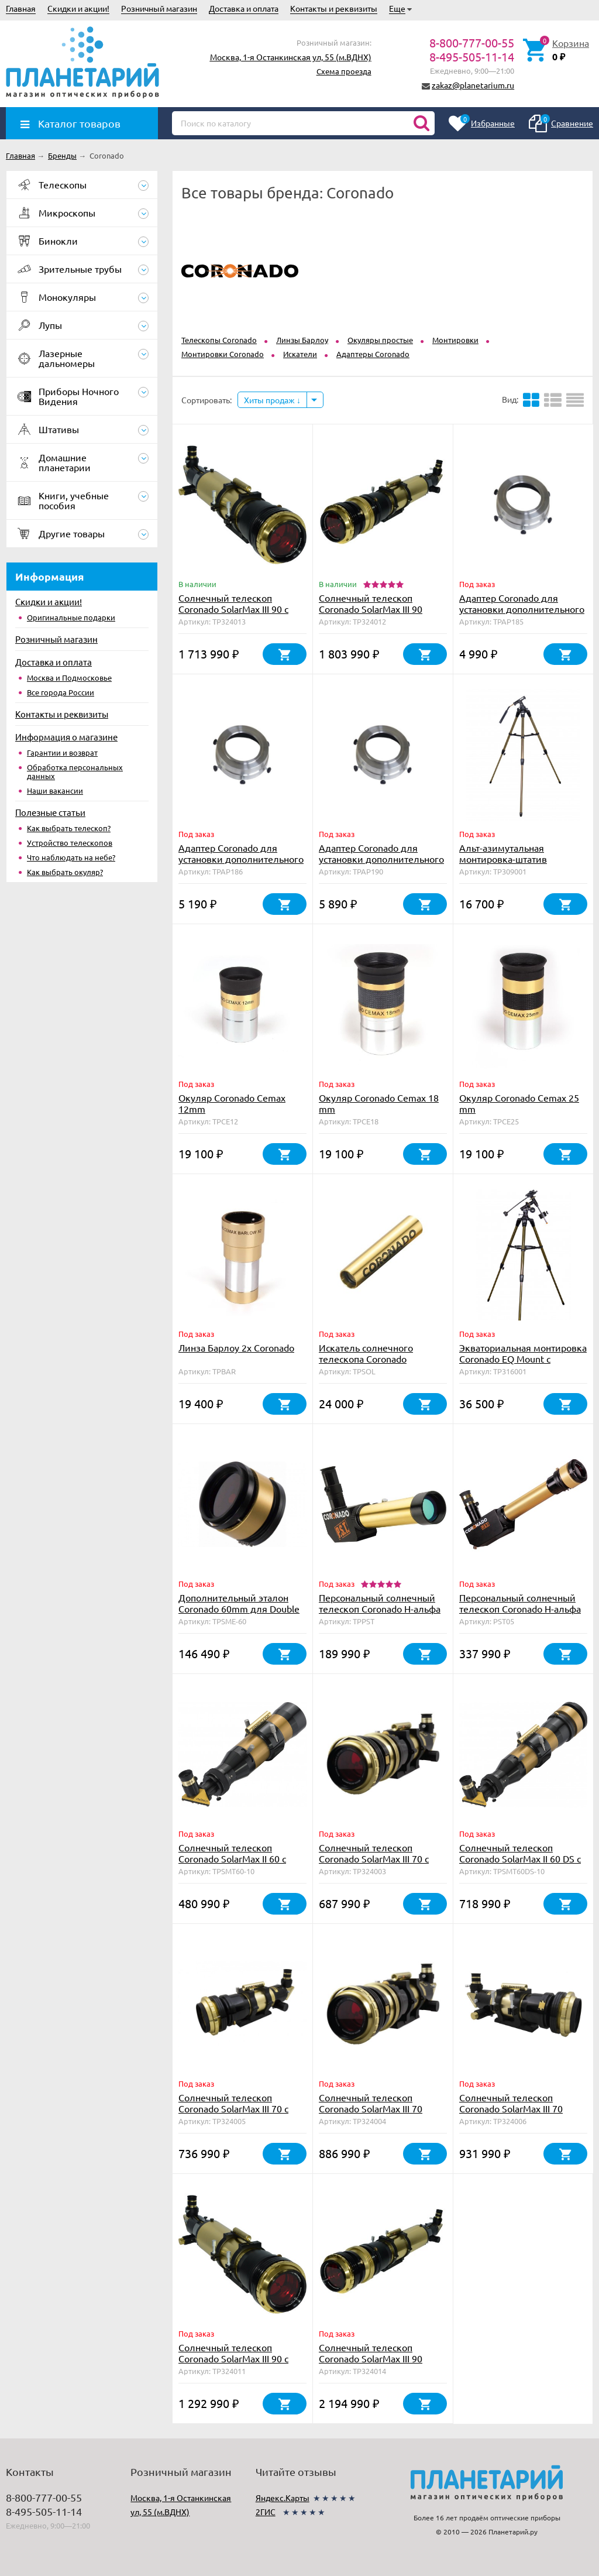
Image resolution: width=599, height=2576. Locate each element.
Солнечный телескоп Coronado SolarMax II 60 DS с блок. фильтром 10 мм (520, 1858)
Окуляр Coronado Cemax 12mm (231, 1103)
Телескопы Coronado (219, 340)
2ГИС (266, 2511)
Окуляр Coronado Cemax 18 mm (379, 1103)
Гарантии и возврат (62, 752)
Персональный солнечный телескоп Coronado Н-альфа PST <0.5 (520, 1608)
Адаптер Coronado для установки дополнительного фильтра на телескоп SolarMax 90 (381, 864)
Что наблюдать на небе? (71, 857)
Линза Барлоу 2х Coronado (236, 1347)
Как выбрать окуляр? (65, 872)
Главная (21, 8)
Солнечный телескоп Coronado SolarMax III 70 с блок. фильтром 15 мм (233, 2108)
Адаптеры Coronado (372, 354)
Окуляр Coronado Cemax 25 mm (519, 1103)
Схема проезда (343, 71)
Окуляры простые (380, 340)
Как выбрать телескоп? (69, 828)
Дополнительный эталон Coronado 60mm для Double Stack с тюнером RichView (239, 1608)
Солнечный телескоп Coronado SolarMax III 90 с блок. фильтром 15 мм (233, 2358)
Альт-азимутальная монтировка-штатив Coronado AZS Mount (504, 859)
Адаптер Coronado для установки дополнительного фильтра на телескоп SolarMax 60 (241, 864)
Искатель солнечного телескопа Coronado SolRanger (366, 1359)
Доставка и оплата (243, 8)
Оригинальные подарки (71, 617)
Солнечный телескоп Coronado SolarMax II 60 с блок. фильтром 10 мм (232, 1858)
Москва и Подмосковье (69, 677)
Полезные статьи (50, 812)
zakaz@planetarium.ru (473, 85)
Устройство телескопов (69, 843)
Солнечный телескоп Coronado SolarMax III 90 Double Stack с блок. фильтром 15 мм (370, 614)
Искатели (300, 354)
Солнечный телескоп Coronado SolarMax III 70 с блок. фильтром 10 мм (374, 1858)
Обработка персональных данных (75, 771)
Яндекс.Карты (282, 2497)
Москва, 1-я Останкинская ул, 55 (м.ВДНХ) (290, 57)
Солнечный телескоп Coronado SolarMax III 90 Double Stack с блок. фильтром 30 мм (370, 2363)
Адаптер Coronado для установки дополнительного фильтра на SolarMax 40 (521, 609)
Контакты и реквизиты (333, 8)
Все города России (60, 692)
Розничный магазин (159, 8)
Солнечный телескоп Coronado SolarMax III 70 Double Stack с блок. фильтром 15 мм (511, 2113)
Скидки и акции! (78, 8)
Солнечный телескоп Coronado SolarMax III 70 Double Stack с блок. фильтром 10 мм (370, 2113)
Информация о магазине (66, 736)
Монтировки (455, 340)
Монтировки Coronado (222, 354)
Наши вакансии (55, 790)
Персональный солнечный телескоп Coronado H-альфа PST (379, 1608)
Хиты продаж (272, 400)
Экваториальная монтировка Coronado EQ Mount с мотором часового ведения (523, 1359)
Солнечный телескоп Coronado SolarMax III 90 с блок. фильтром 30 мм (233, 609)
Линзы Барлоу (302, 340)
